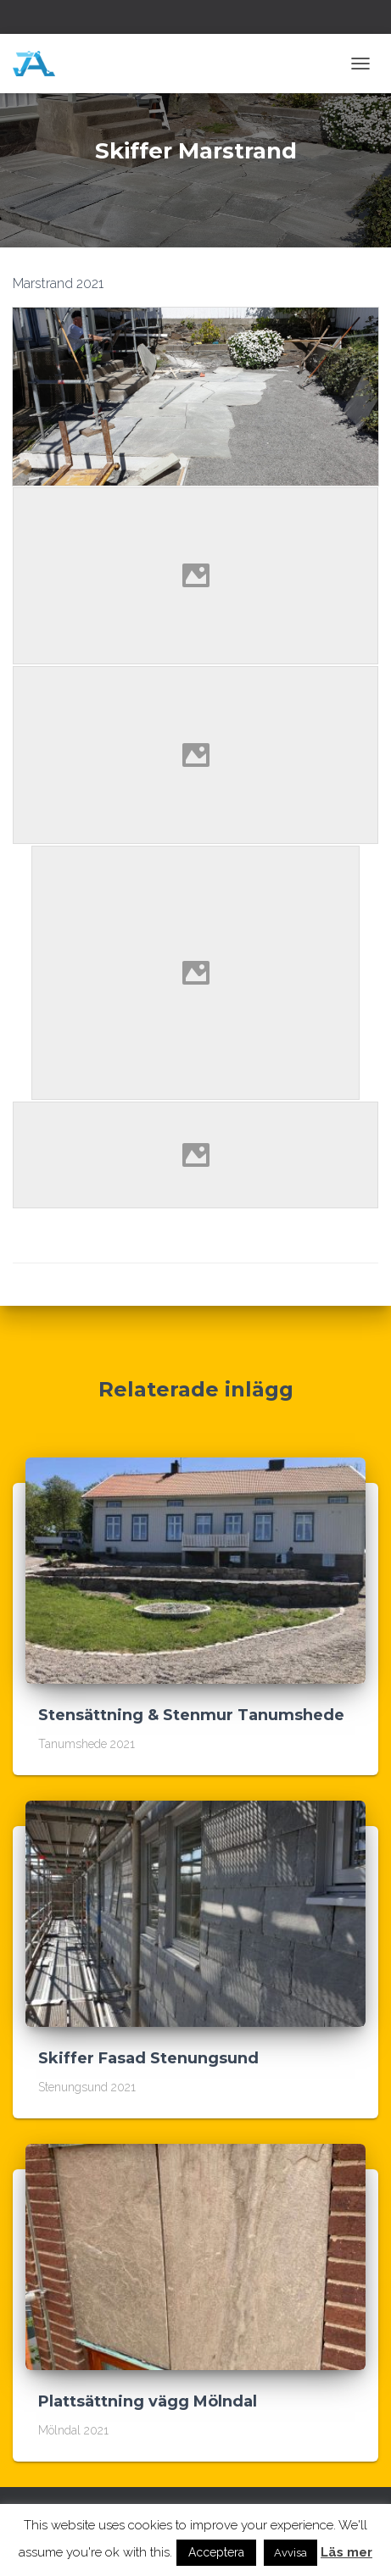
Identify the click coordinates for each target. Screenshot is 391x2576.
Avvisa (290, 2552)
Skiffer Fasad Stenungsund (148, 2058)
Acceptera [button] (216, 2552)
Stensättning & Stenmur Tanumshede (191, 1715)
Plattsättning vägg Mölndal (147, 2401)
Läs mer (346, 2552)
